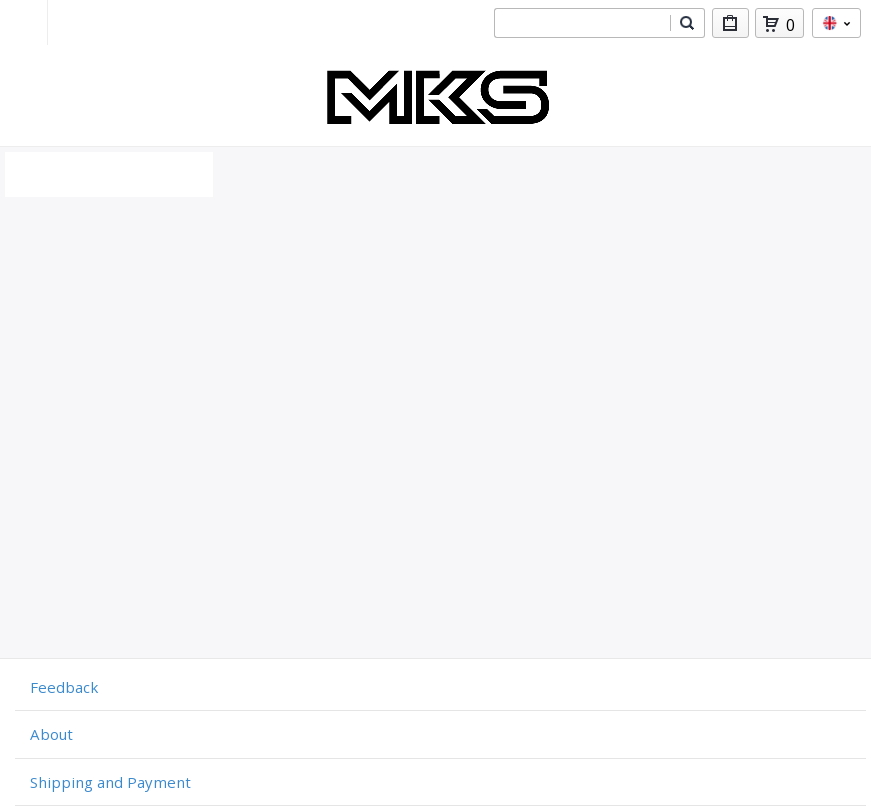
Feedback (64, 687)
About (51, 734)
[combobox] (582, 23)
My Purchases (730, 26)
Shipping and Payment (110, 782)
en (836, 23)
